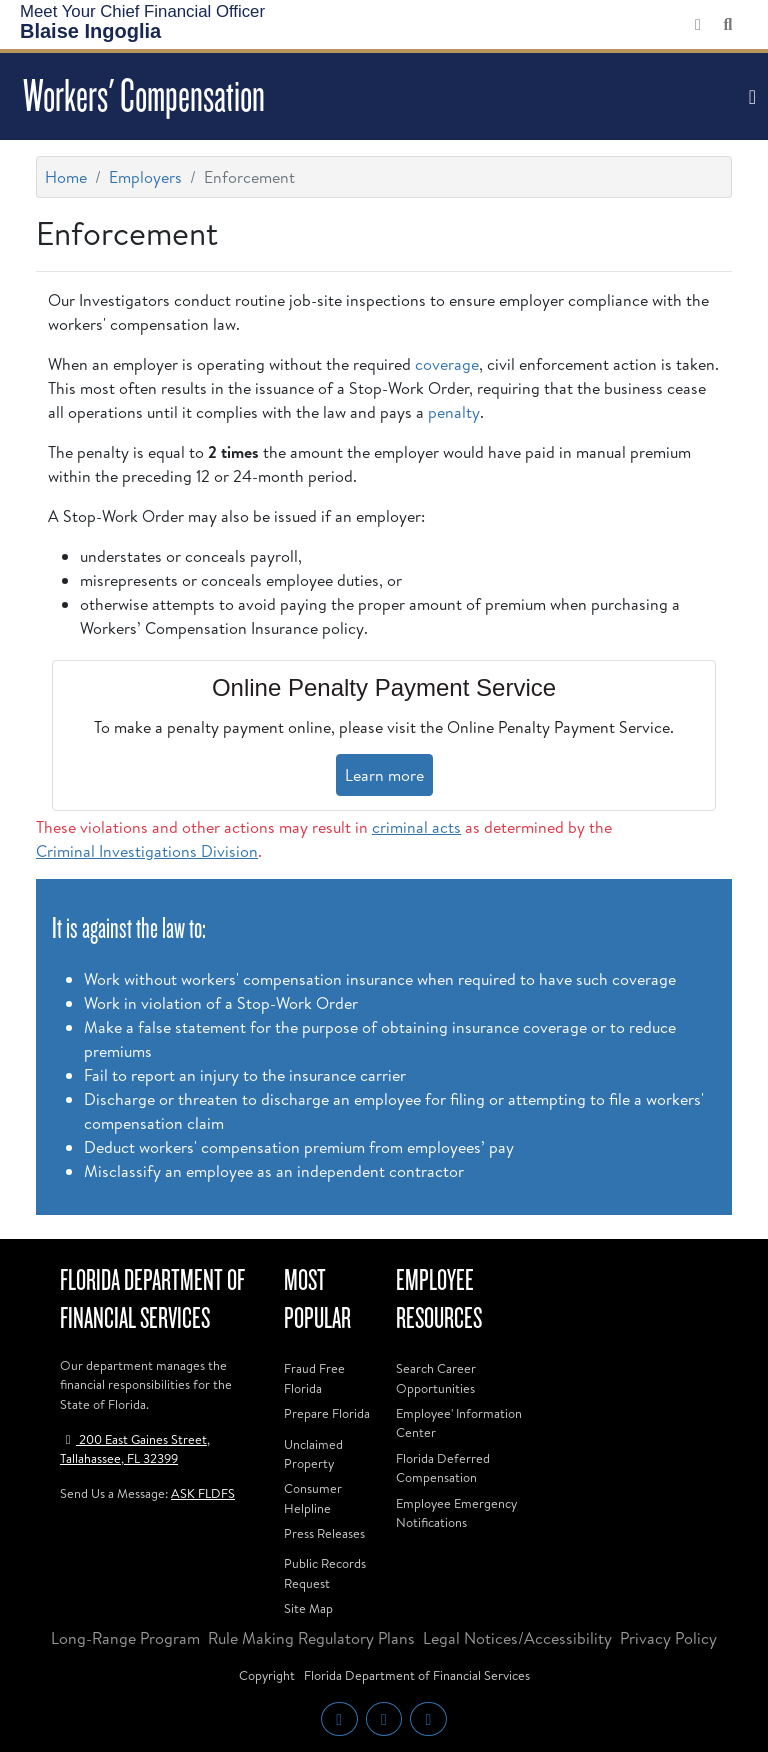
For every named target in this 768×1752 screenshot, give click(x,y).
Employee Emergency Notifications (456, 1512)
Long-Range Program (125, 1638)
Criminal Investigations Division (147, 851)
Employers (145, 177)
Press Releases (324, 1533)
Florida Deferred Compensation (443, 1467)
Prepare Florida (327, 1413)
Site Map (308, 1608)
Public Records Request (325, 1572)
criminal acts (416, 827)
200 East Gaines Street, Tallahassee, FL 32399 (135, 1448)
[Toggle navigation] (750, 97)
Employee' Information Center (459, 1422)
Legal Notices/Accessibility (517, 1638)
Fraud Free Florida (314, 1377)
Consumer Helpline (313, 1497)
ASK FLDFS (203, 1493)
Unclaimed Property (313, 1453)
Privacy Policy (668, 1638)
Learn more (384, 775)
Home (66, 177)
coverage (447, 364)
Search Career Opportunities (436, 1377)
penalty (454, 412)
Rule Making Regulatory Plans (311, 1638)
